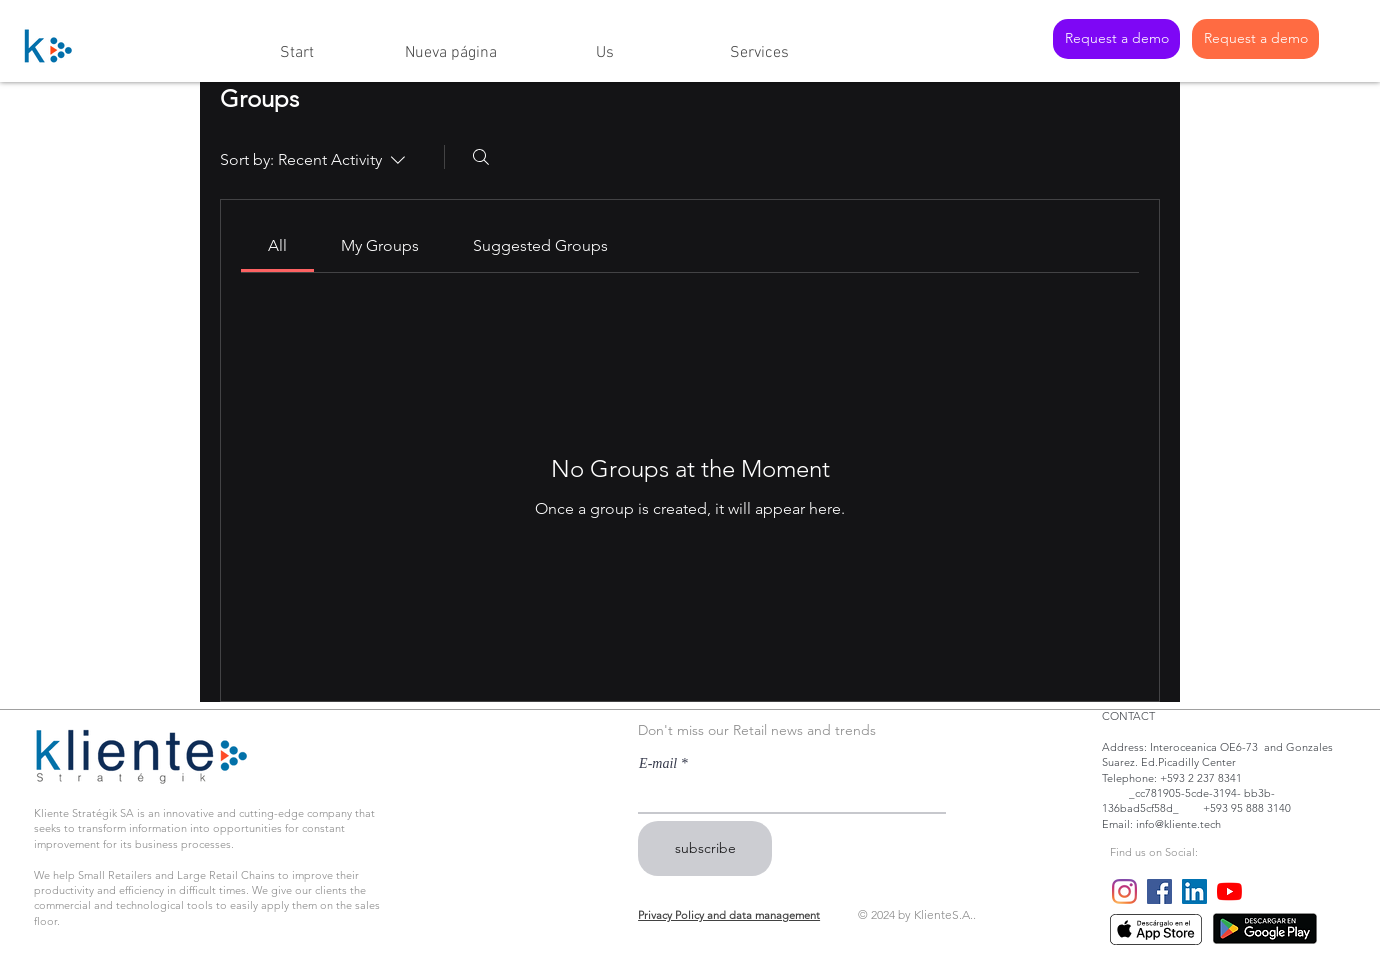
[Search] (481, 157)
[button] (605, 44)
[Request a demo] (1116, 39)
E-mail (658, 764)
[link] (277, 245)
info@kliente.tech (1178, 824)
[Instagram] (1124, 891)
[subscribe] (705, 848)
